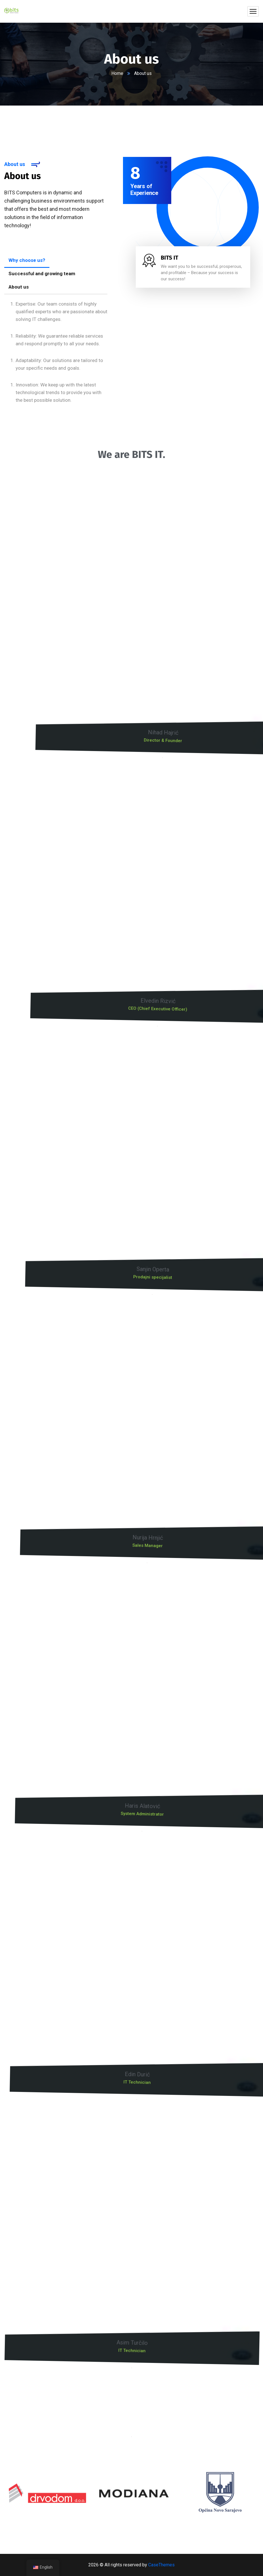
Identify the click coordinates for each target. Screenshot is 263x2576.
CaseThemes (161, 2564)
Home (117, 73)
